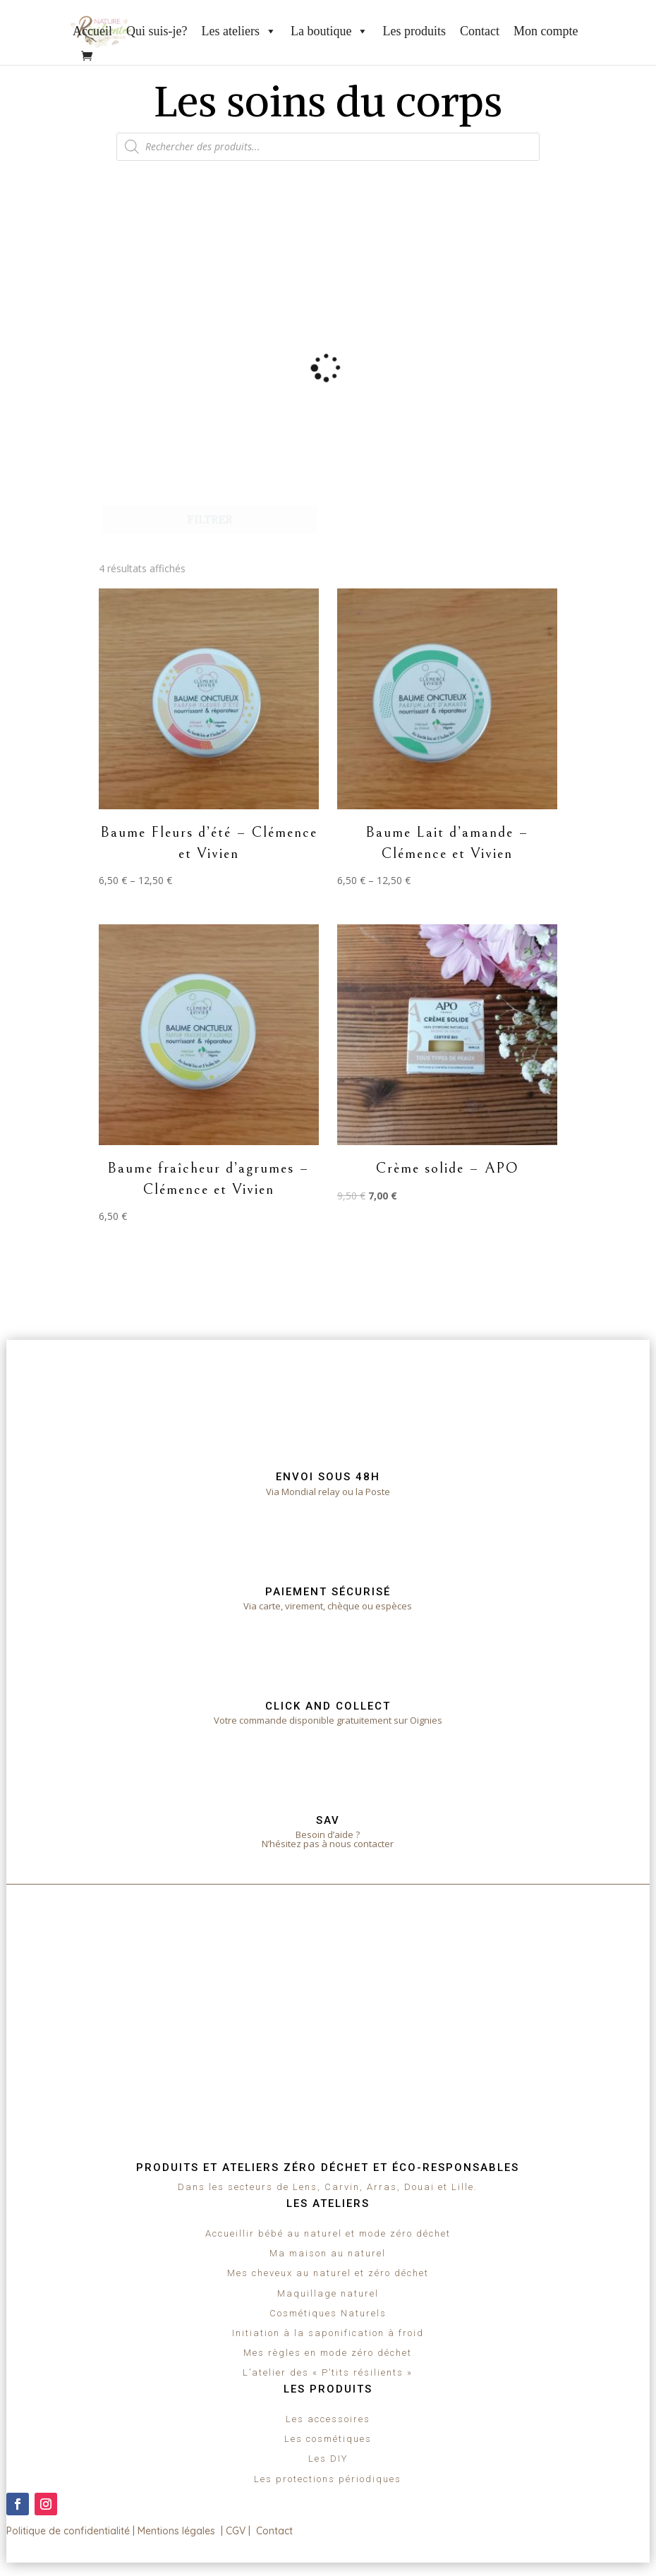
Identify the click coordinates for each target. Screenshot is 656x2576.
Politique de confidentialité (68, 2530)
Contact (479, 31)
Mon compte (546, 31)
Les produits (414, 31)
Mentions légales (176, 2530)
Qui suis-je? (156, 31)
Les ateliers (238, 31)
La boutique (329, 31)
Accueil (92, 31)
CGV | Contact (259, 2530)
